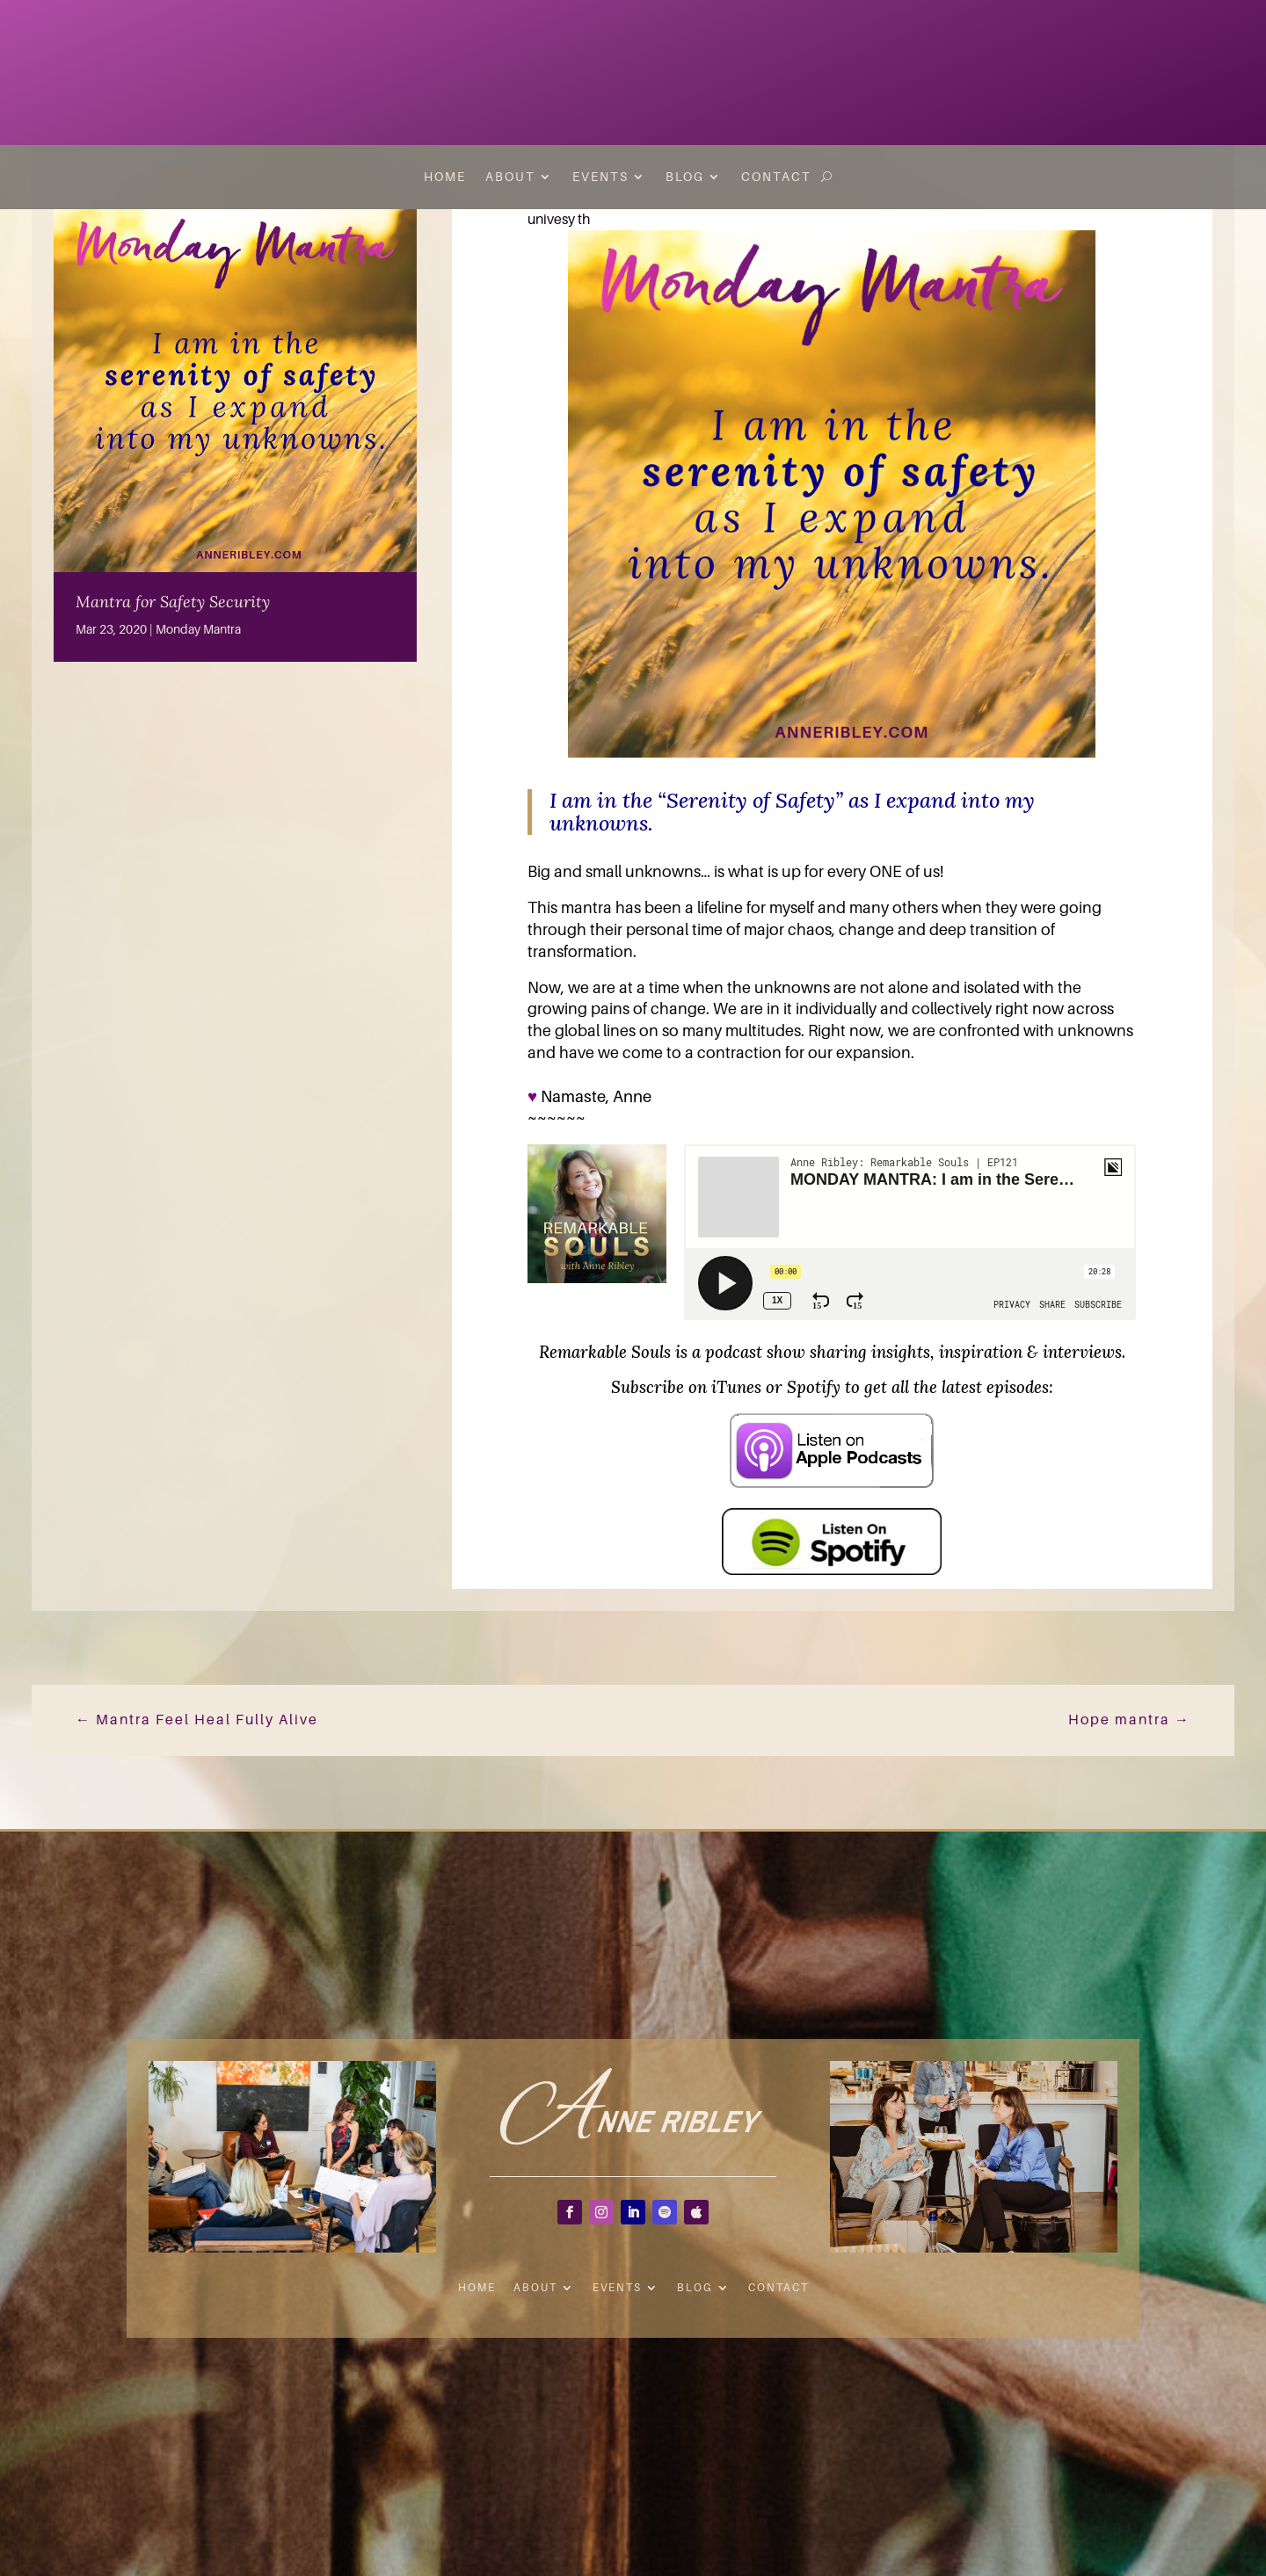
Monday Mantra (198, 628)
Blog (685, 177)
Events (600, 177)
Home (445, 177)
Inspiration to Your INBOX (1150, 56)
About (510, 177)
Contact (776, 177)
